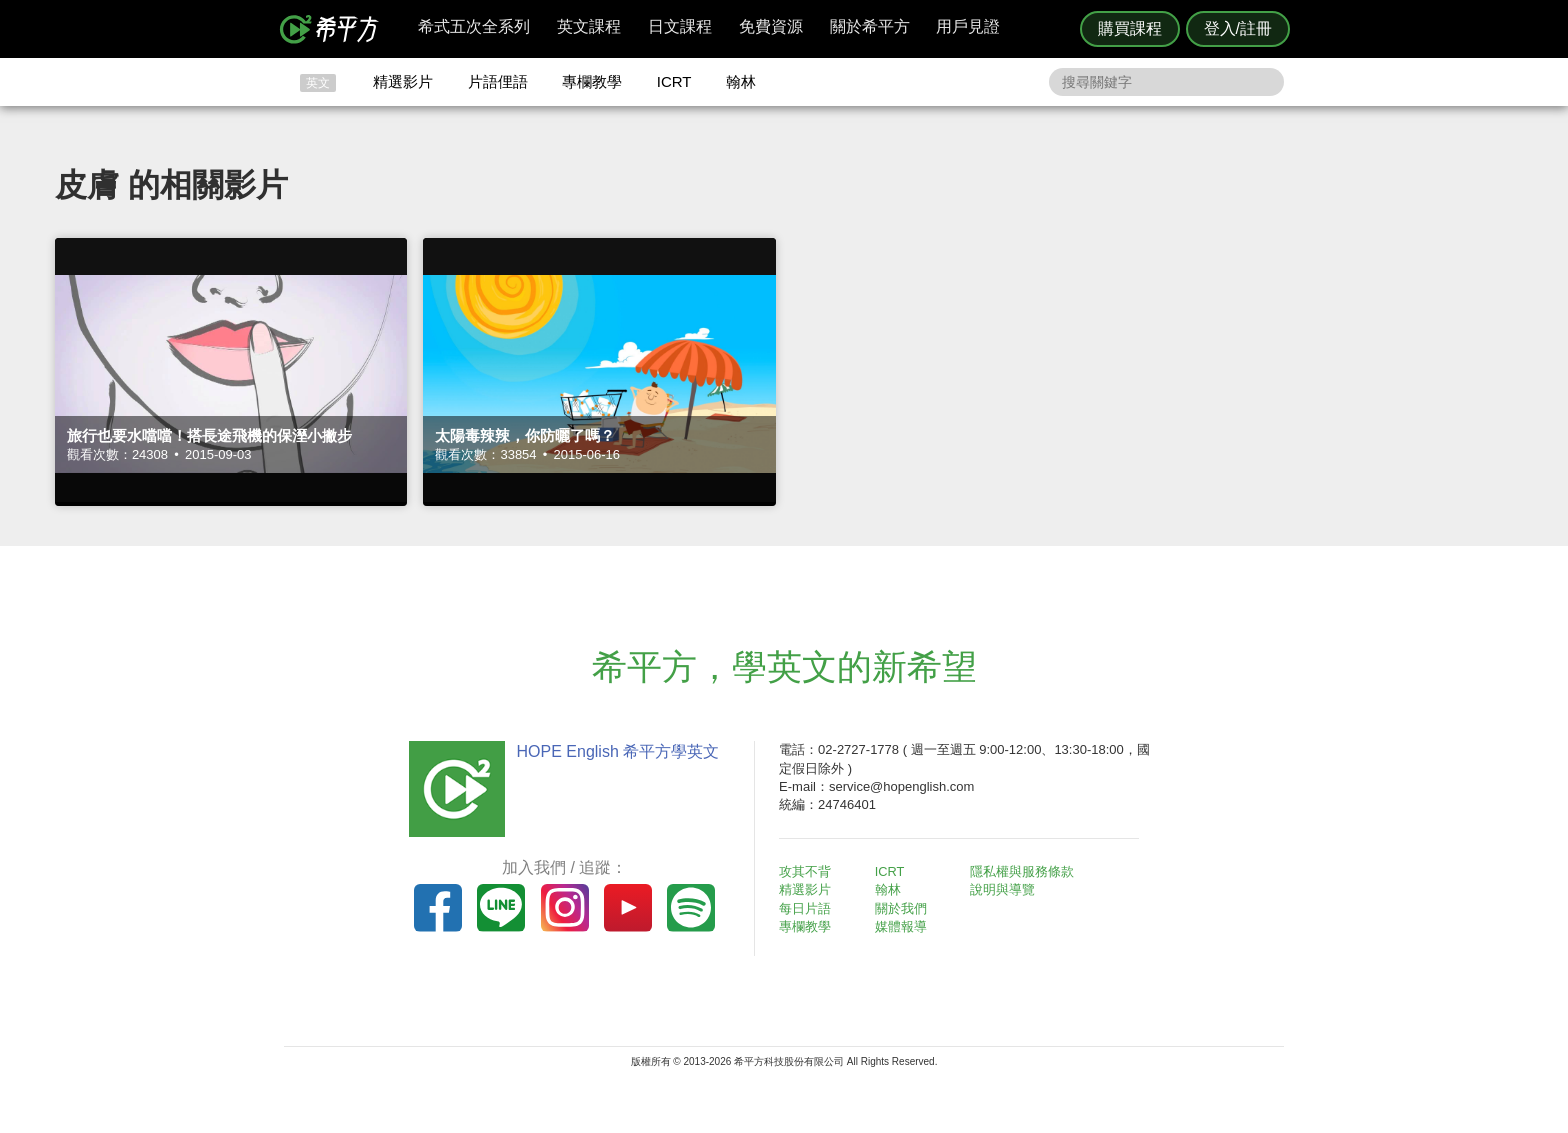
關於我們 (904, 908)
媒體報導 (904, 926)
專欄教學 (592, 81)
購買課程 (1130, 28)
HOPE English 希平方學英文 (614, 751)
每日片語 (808, 908)
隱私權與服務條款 (1025, 871)
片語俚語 (498, 81)
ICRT (674, 81)
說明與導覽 (1005, 889)
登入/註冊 (1238, 28)
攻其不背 (808, 871)
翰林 (741, 81)
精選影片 (403, 81)
